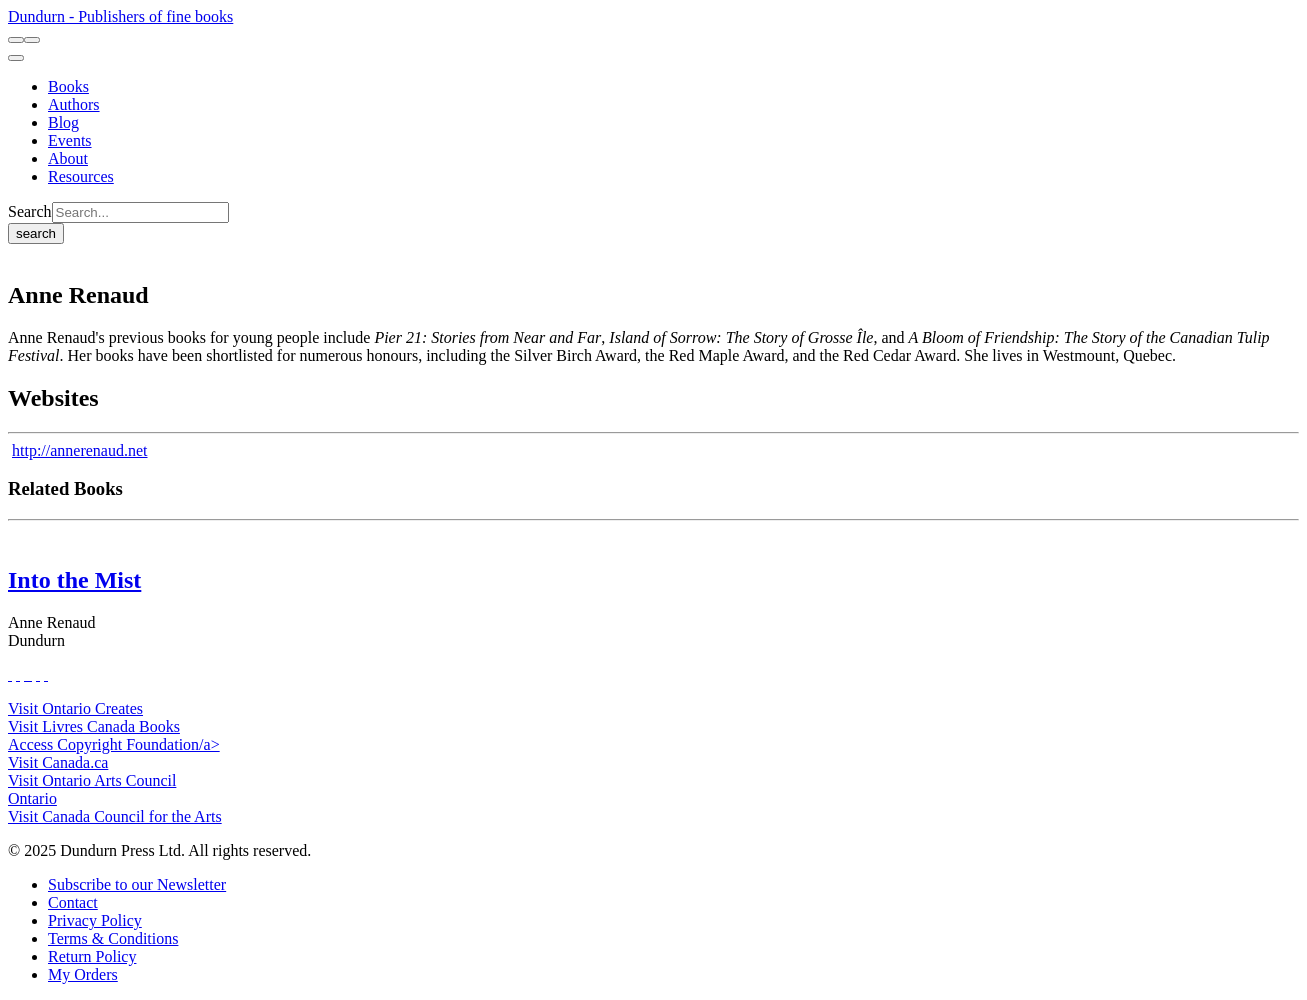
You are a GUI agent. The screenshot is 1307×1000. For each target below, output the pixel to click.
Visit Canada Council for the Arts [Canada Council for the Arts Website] (115, 816)
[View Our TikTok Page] (26, 674)
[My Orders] (83, 974)
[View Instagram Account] (30, 674)
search (36, 233)
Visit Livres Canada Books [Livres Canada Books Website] (94, 726)
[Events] (70, 140)
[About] (68, 158)
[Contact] (73, 902)
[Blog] (63, 122)
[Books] (68, 86)
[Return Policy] (92, 956)
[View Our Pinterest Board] (38, 674)
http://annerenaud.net (80, 450)
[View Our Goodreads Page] (46, 674)
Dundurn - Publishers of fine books (120, 16)
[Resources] (81, 176)
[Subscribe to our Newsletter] (137, 884)
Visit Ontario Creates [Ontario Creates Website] (75, 708)
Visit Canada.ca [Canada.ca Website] (58, 762)
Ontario (32, 798)
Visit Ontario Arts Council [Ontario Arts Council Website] (92, 780)
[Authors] (74, 104)
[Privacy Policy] (95, 920)
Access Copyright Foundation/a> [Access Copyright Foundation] (114, 744)
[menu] (16, 58)
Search (30, 211)
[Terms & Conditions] (113, 938)
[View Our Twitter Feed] (18, 674)
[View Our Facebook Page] (10, 674)
